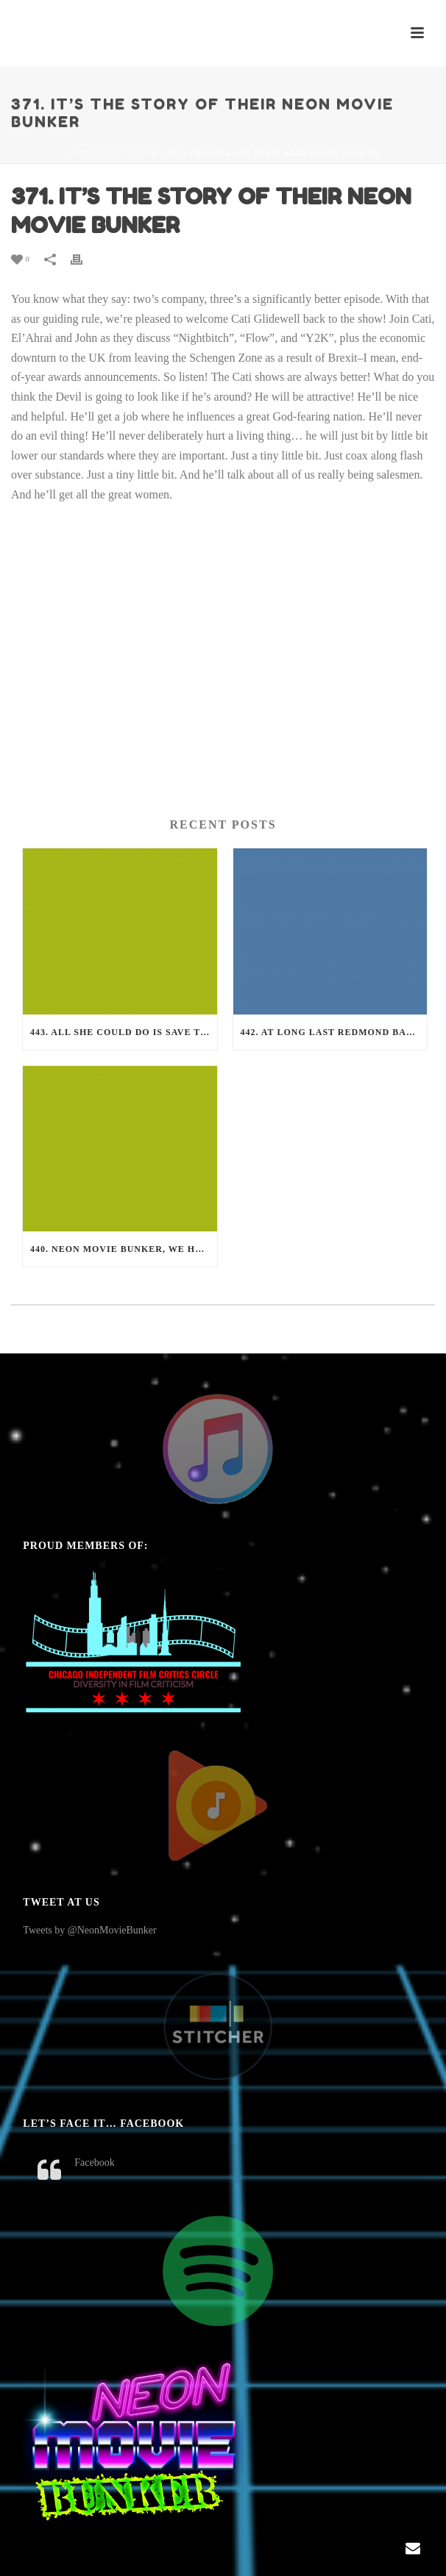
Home (81, 153)
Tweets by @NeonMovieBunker (89, 1930)
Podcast (122, 153)
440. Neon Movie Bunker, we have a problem (123, 1249)
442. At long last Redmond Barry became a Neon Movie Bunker (334, 1032)
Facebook (94, 2162)
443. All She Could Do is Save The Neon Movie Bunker (123, 1032)
